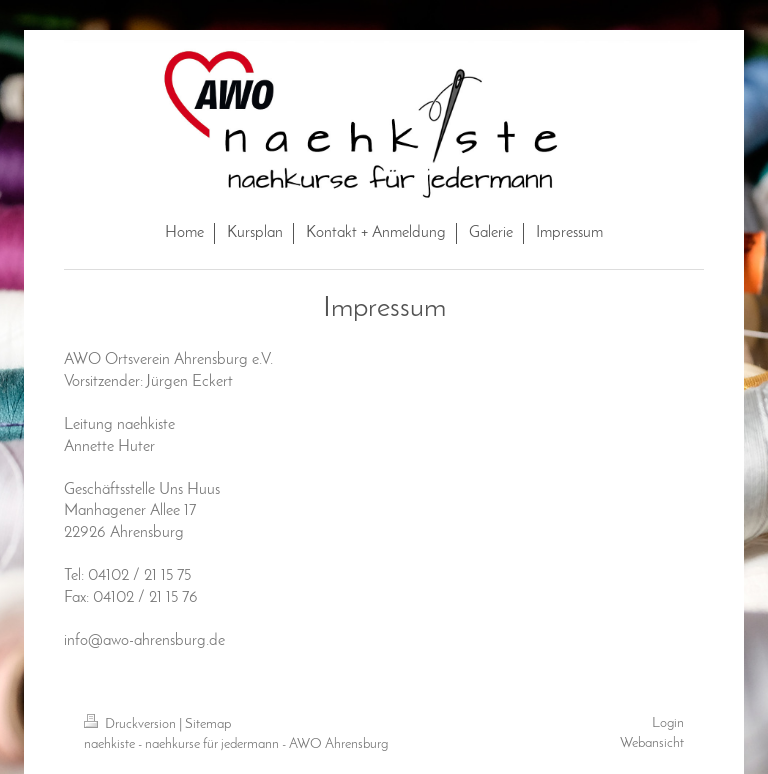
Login (668, 723)
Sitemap (208, 724)
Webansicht (652, 743)
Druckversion (131, 724)
